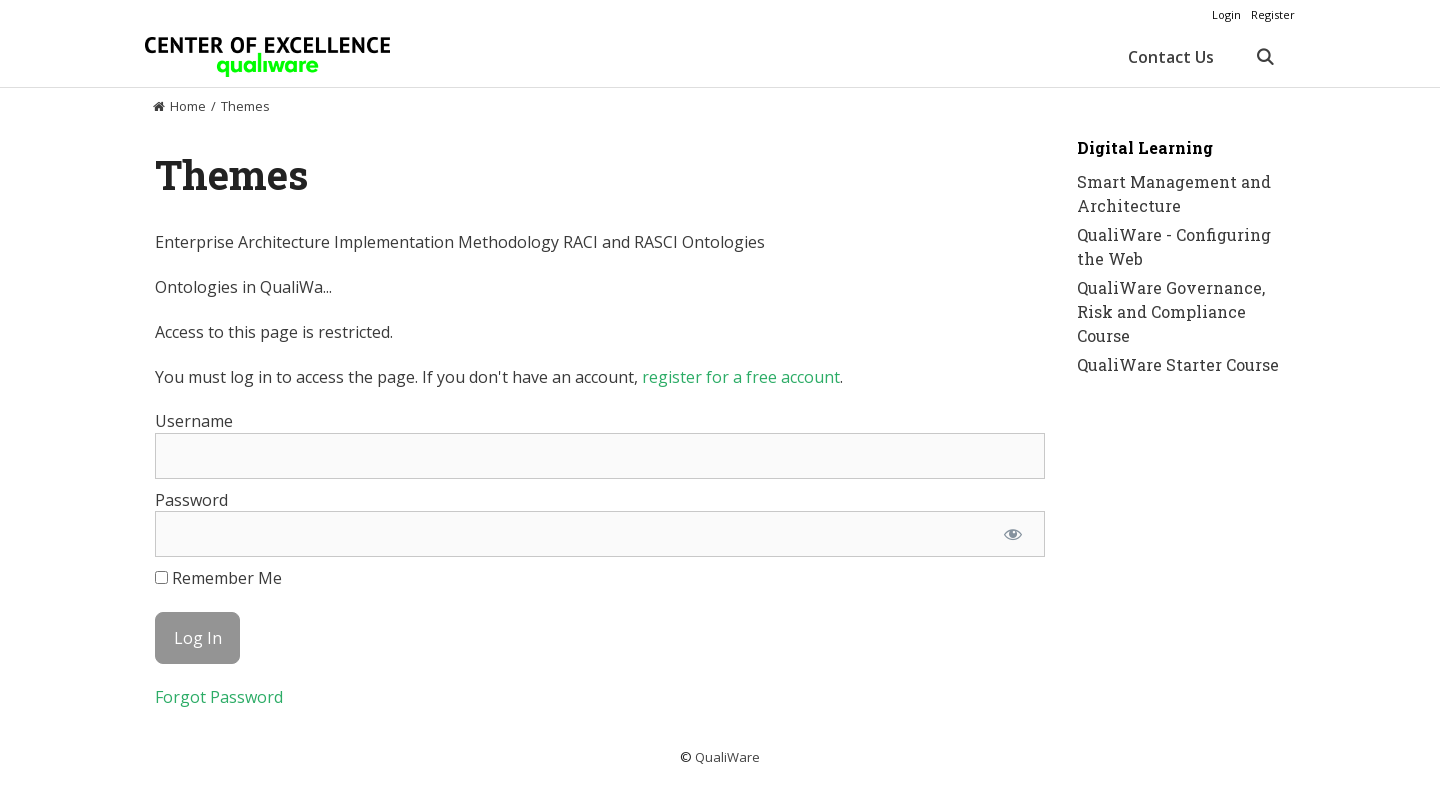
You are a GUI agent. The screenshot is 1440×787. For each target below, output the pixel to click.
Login (1226, 14)
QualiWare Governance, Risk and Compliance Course (1171, 311)
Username (194, 421)
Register (1273, 14)
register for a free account (741, 377)
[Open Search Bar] (1264, 57)
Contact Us (1171, 57)
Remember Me (218, 578)
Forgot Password (219, 697)
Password (191, 500)
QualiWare (727, 757)
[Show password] (1012, 534)
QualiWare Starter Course (1178, 364)
